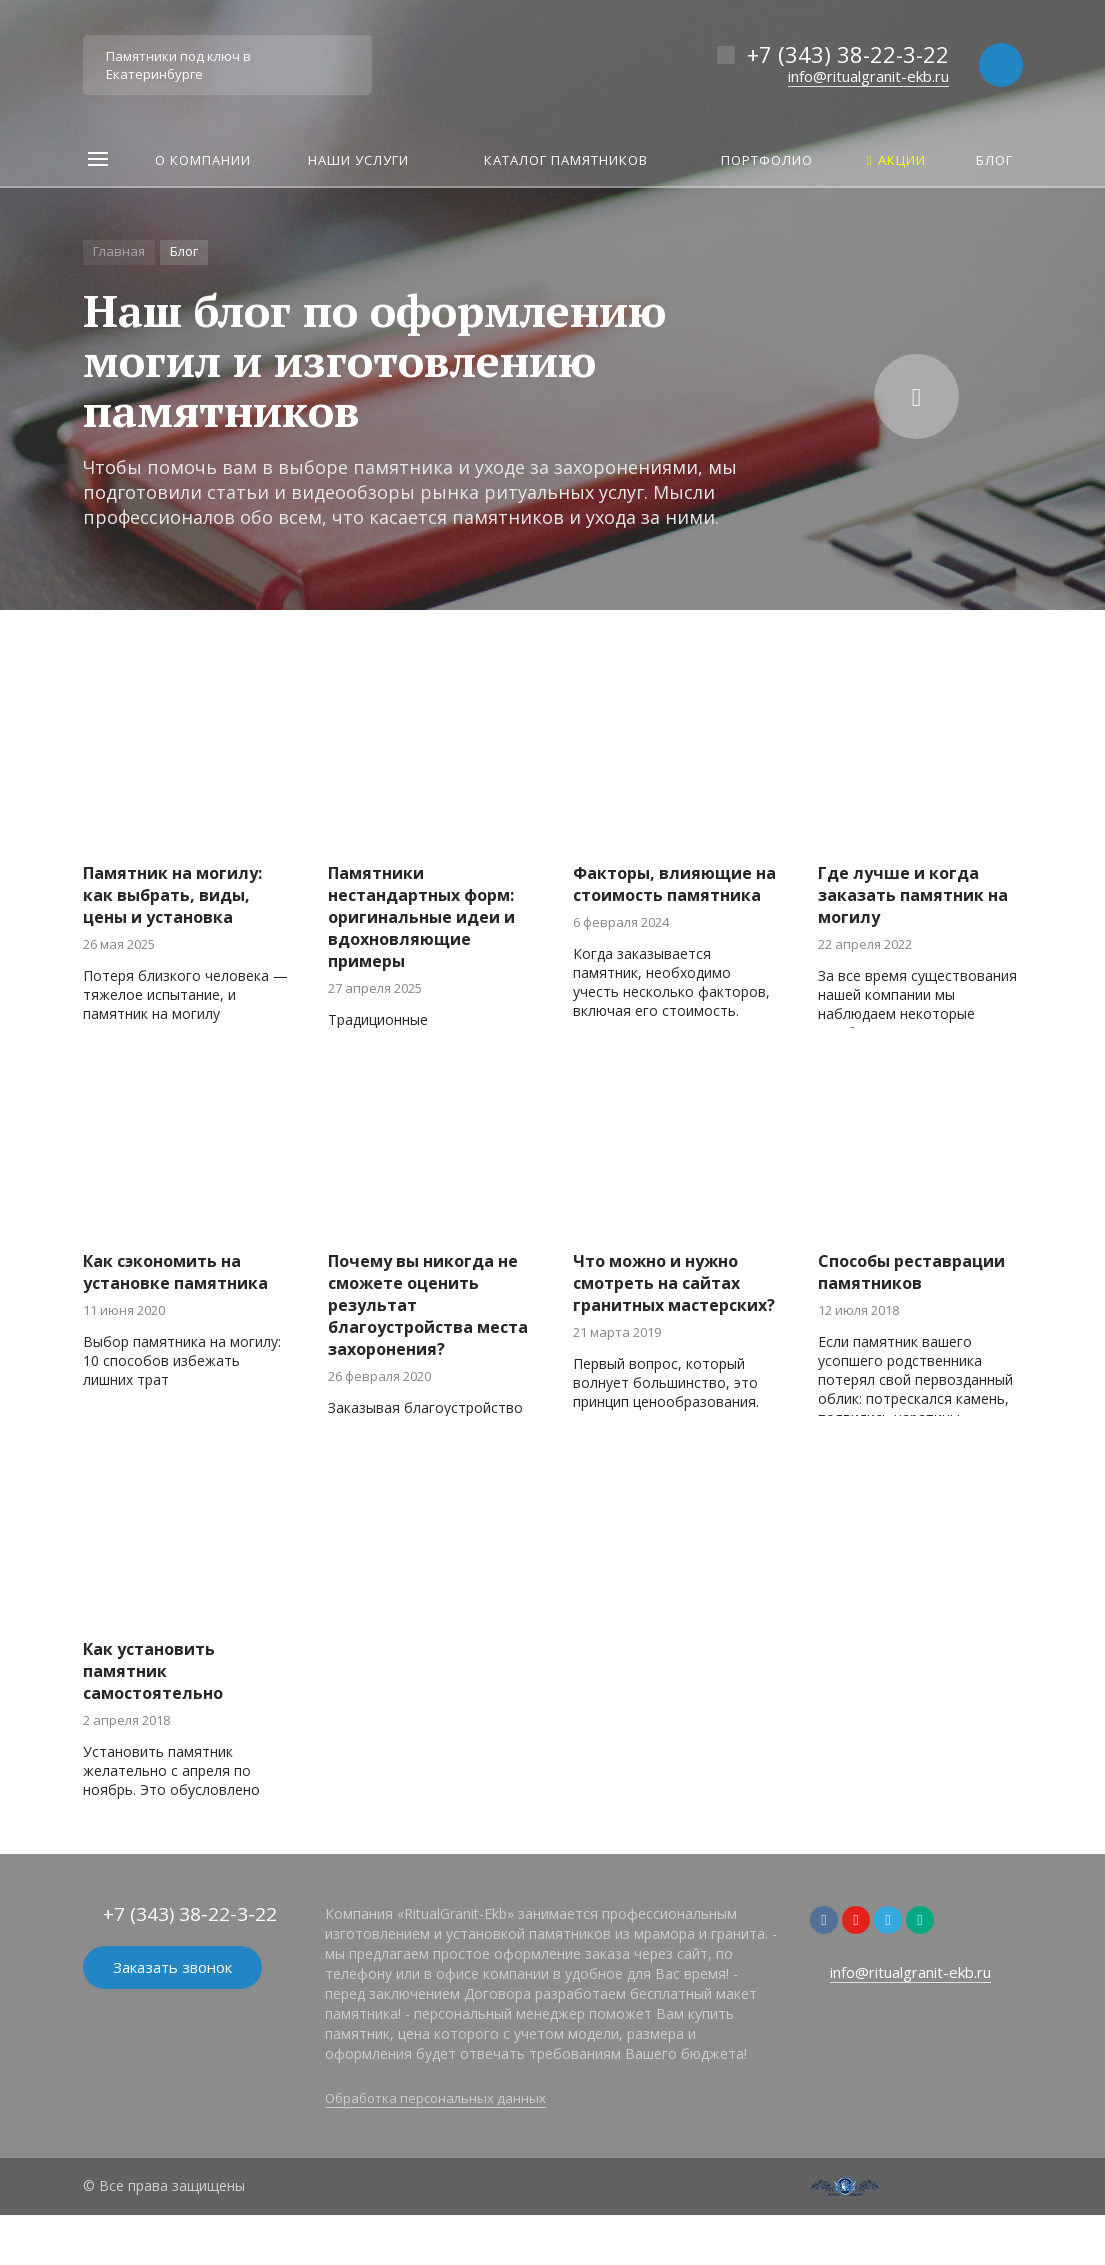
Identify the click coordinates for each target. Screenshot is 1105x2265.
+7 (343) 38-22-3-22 (848, 54)
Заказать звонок (172, 1967)
